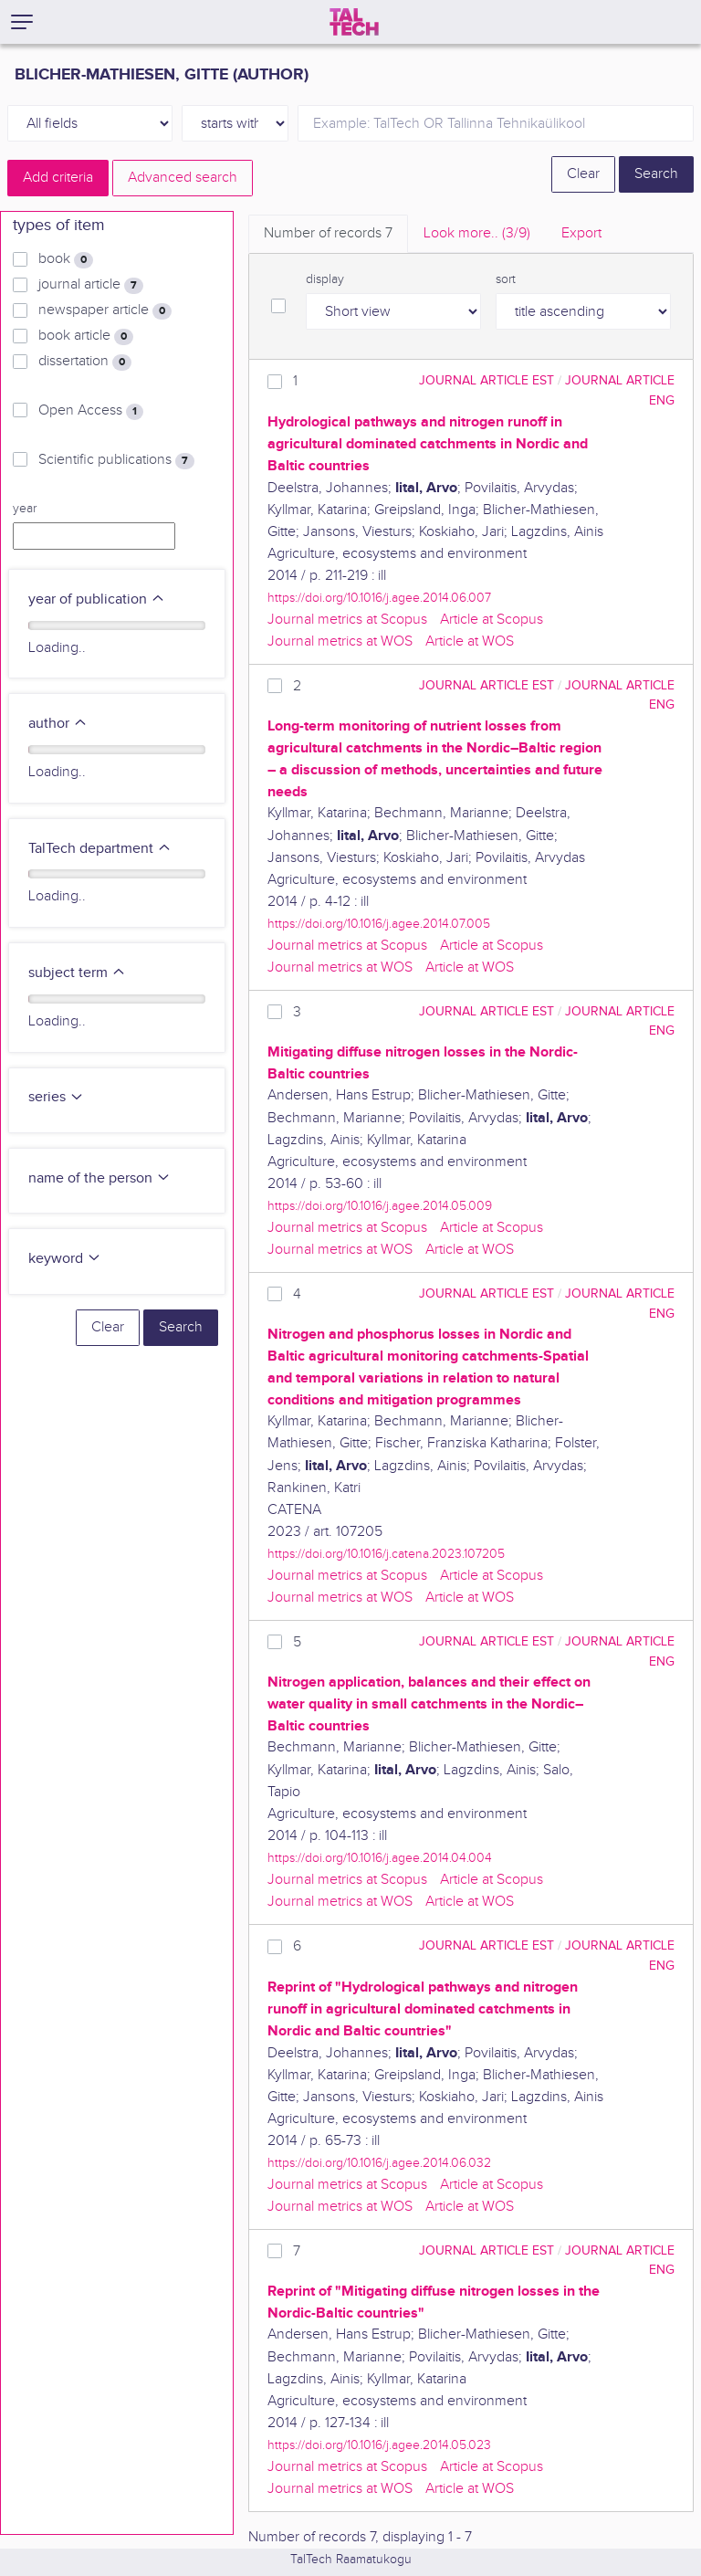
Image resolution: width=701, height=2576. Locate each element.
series (56, 1097)
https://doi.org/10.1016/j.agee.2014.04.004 (379, 1858)
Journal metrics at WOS (340, 641)
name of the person (99, 1178)
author (58, 723)
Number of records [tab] (328, 233)
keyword (64, 1258)
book (65, 259)
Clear (583, 174)
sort (506, 279)
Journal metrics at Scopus (347, 619)
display (325, 279)
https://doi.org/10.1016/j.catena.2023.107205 (386, 1553)
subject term (77, 973)
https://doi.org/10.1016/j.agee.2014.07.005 (378, 923)
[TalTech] (354, 22)
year (25, 508)
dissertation (84, 361)
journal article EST (486, 380)
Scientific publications (116, 460)
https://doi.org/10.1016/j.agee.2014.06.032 (379, 2163)
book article (85, 336)
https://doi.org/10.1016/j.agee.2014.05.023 (379, 2445)
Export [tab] (581, 233)
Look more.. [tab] (477, 233)
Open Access (90, 411)
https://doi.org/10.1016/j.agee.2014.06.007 (379, 597)
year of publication (96, 599)
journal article (90, 285)
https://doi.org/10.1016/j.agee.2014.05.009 (379, 1206)
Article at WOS (469, 641)
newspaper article (105, 310)
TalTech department (100, 848)
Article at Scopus (491, 619)
